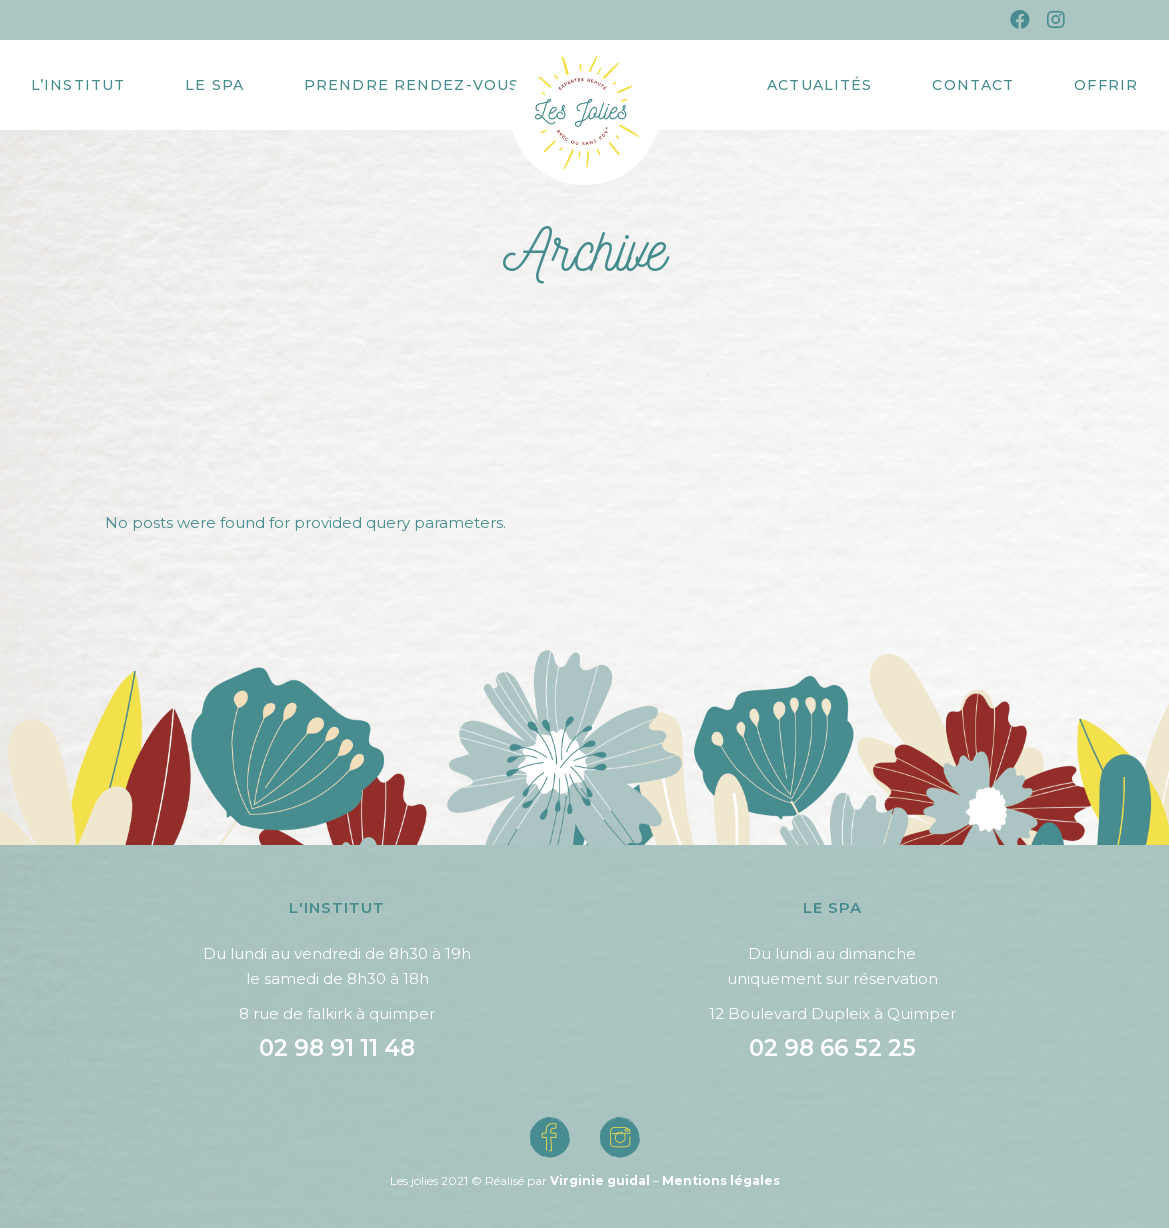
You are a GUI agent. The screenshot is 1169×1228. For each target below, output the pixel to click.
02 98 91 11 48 (337, 1048)
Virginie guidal (600, 1180)
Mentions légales (721, 1180)
